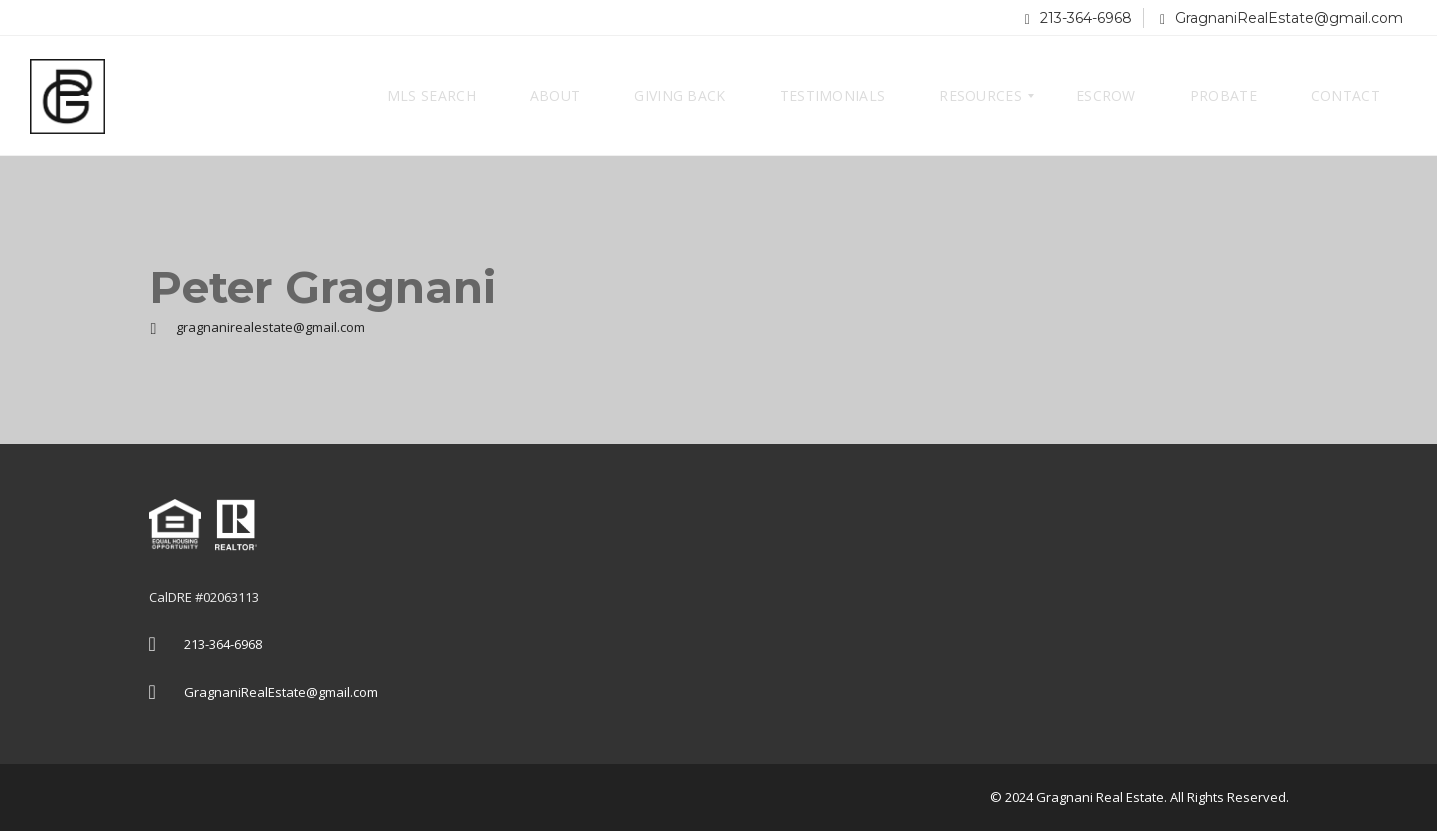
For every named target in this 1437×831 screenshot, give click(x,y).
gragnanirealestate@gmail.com (257, 327)
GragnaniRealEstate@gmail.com (1281, 18)
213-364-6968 (1078, 18)
